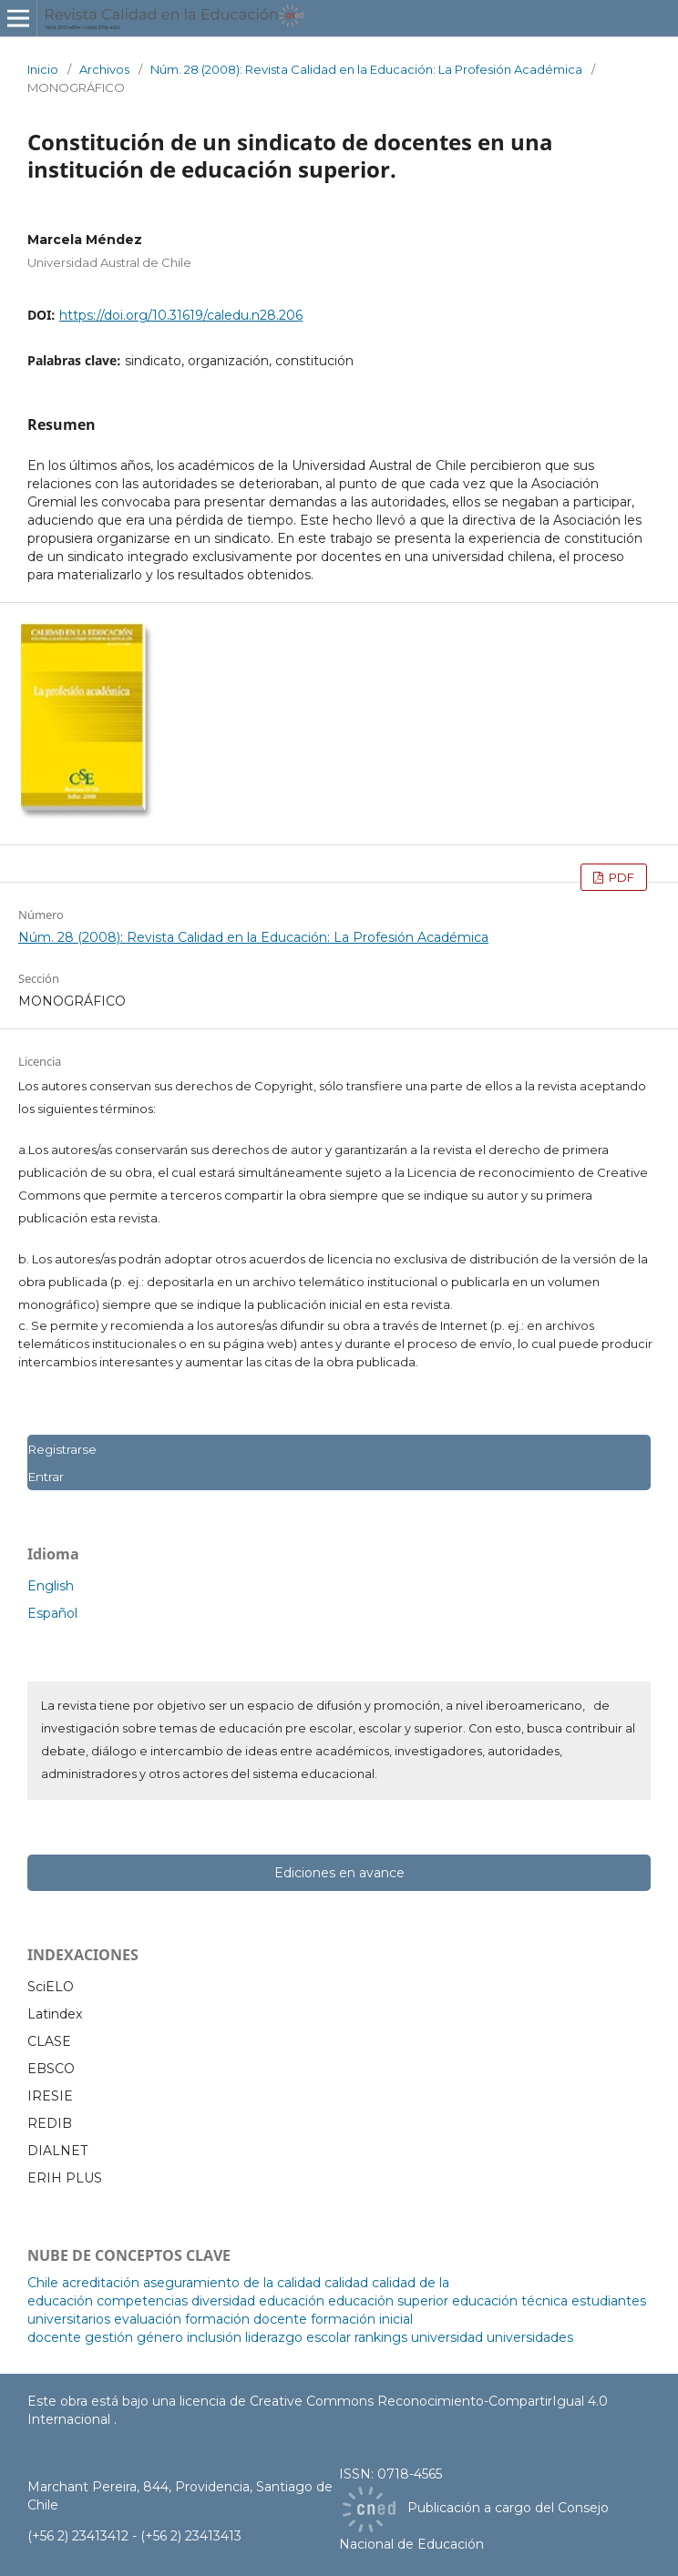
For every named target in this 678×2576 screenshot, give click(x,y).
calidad (346, 2282)
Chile (42, 2282)
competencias (142, 2301)
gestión (109, 2337)
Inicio (42, 69)
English (50, 1586)
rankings (380, 2337)
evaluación (147, 2319)
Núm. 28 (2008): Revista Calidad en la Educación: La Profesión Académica (366, 69)
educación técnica (510, 2301)
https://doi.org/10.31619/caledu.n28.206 (181, 315)
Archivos (104, 69)
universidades (530, 2337)
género (160, 2337)
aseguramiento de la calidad (232, 2282)
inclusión (214, 2337)
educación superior (388, 2301)
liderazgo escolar (298, 2337)
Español (52, 1613)
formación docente (246, 2319)
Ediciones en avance (339, 1873)
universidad (447, 2337)
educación (291, 2301)
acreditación (100, 2282)
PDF (620, 877)
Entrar (45, 1476)
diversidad (223, 2301)
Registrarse (62, 1449)
